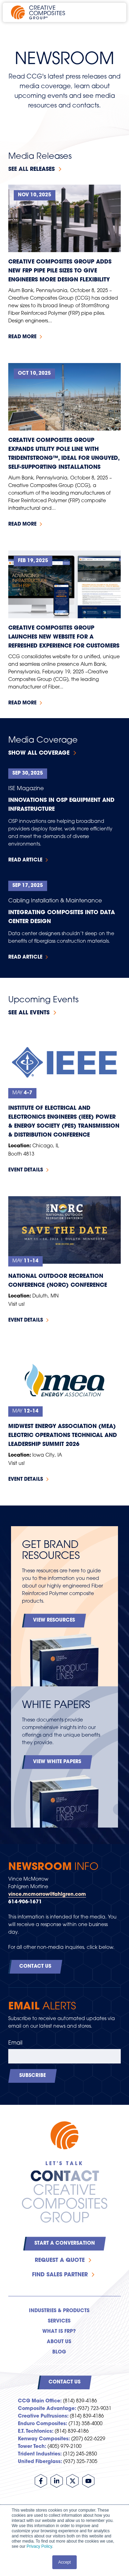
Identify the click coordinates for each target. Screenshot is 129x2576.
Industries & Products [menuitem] (59, 2311)
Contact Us (35, 1966)
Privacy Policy (39, 2546)
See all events (29, 1013)
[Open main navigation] (111, 12)
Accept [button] (64, 2562)
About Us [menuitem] (59, 2342)
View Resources (54, 1620)
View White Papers (57, 1762)
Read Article (25, 860)
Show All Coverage (38, 753)
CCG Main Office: (40, 2401)
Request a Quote (60, 2260)
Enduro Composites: (42, 2424)
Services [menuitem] (59, 2321)
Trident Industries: (40, 2454)
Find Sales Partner (60, 2275)
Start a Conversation (64, 2243)
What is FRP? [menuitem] (59, 2331)
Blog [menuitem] (59, 2352)
